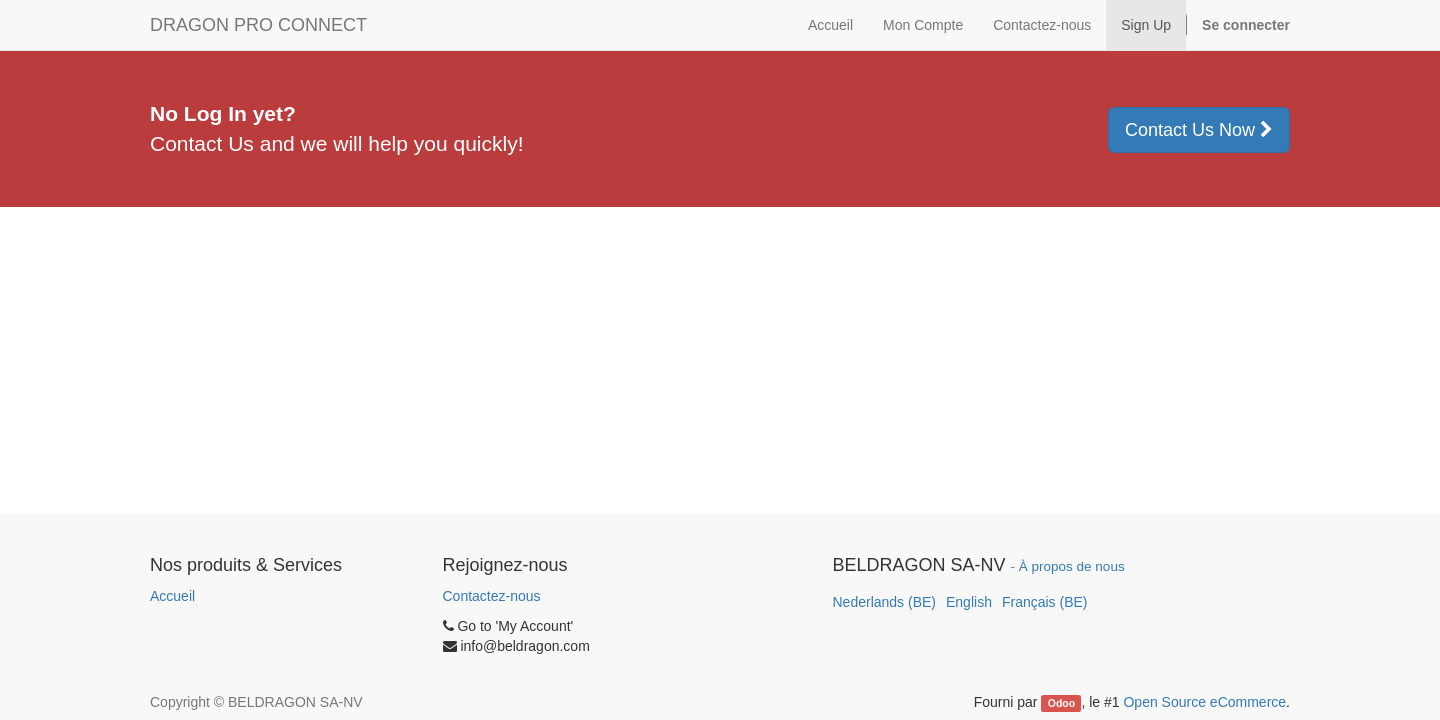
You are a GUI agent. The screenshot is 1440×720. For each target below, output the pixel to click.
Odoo (1061, 703)
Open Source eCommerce (1204, 702)
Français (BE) (1045, 602)
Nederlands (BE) (885, 602)
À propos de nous (1072, 566)
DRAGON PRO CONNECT (258, 25)
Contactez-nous (492, 596)
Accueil (172, 596)
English (969, 602)
